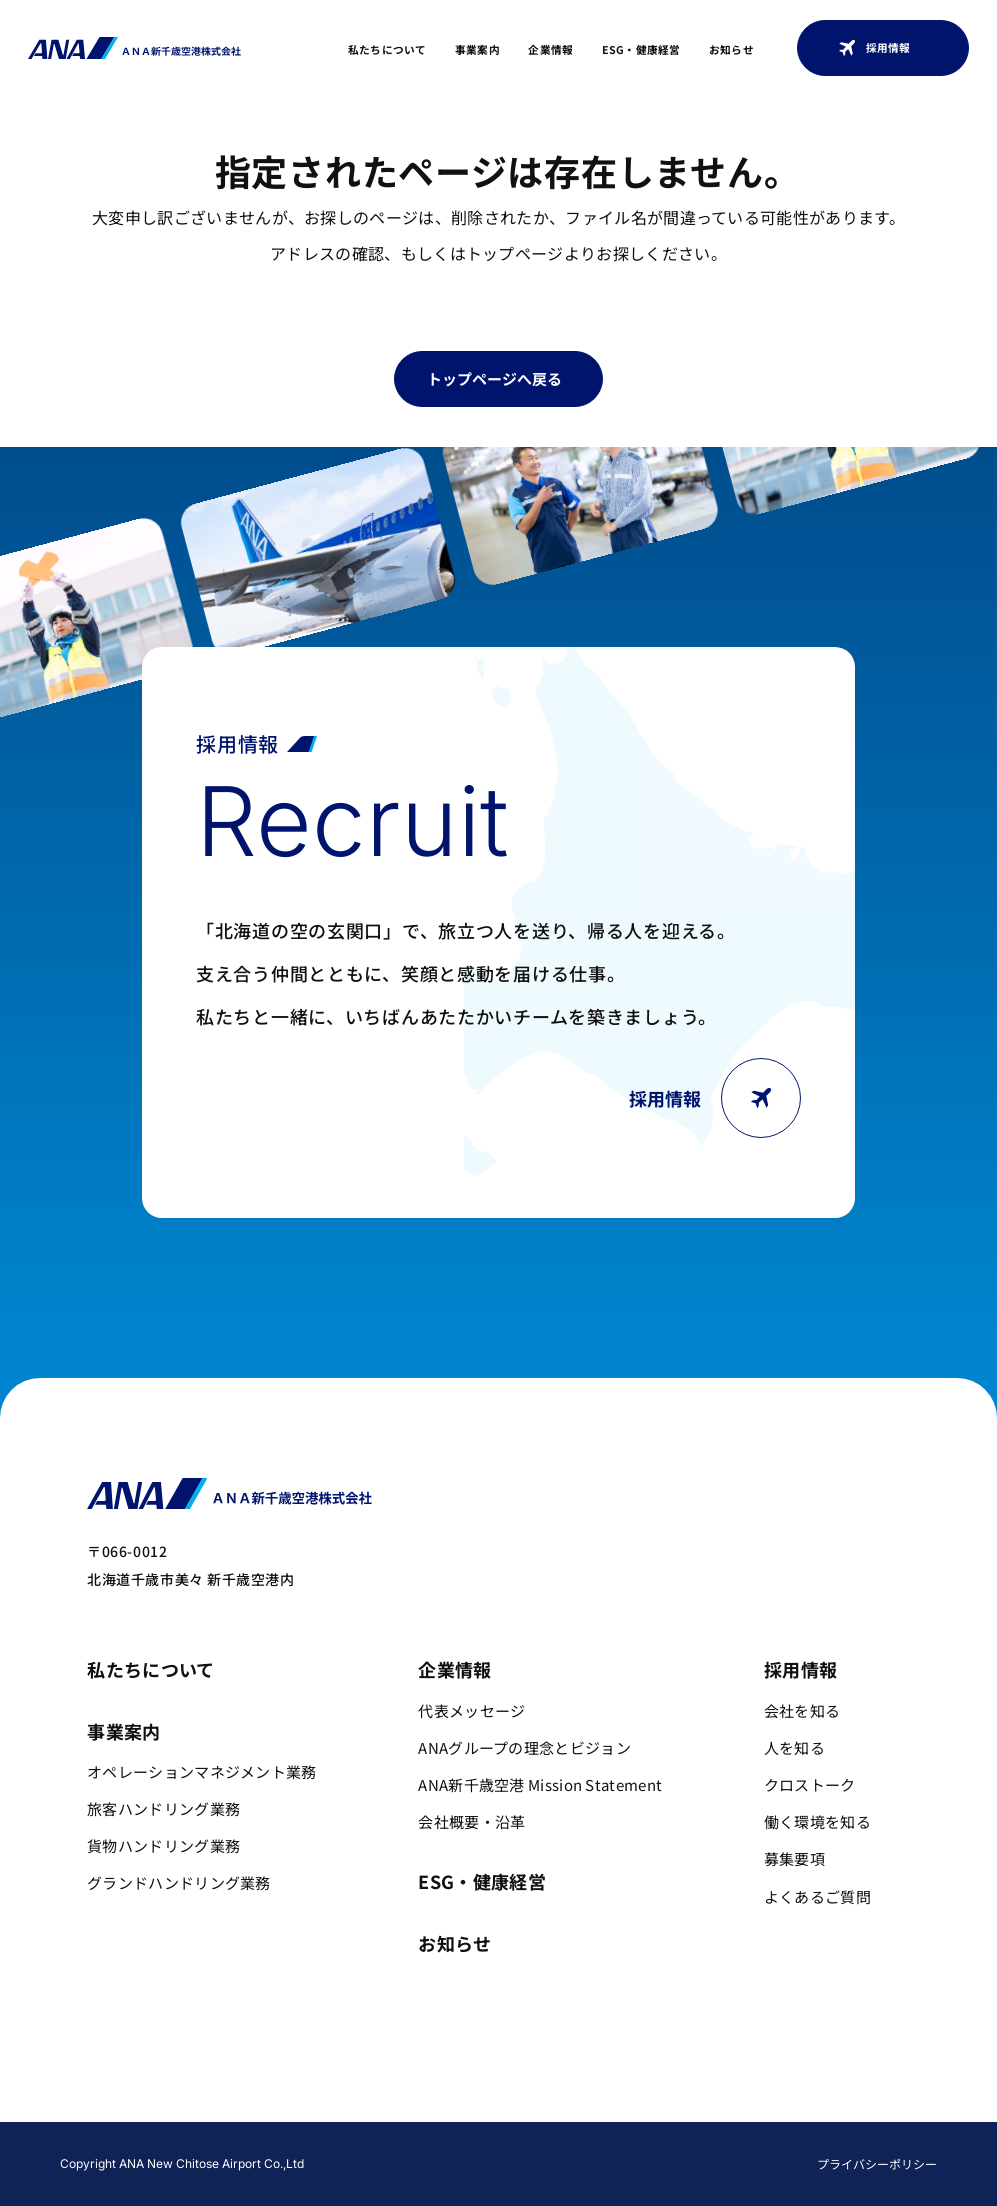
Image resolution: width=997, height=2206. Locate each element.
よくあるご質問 (817, 1896)
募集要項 (794, 1858)
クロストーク (810, 1784)
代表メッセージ (471, 1710)
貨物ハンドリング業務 (163, 1845)
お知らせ (731, 49)
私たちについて (387, 49)
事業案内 (477, 49)
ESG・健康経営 (641, 49)
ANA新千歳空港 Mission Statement (540, 1784)
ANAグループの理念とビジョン (524, 1747)
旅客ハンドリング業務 (163, 1808)
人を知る (794, 1747)
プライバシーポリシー (877, 2163)
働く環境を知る (817, 1821)
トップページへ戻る (494, 378)
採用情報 (874, 48)
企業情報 (550, 49)
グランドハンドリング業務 (179, 1882)
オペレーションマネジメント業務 (202, 1771)
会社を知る (802, 1710)
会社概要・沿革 (471, 1821)
